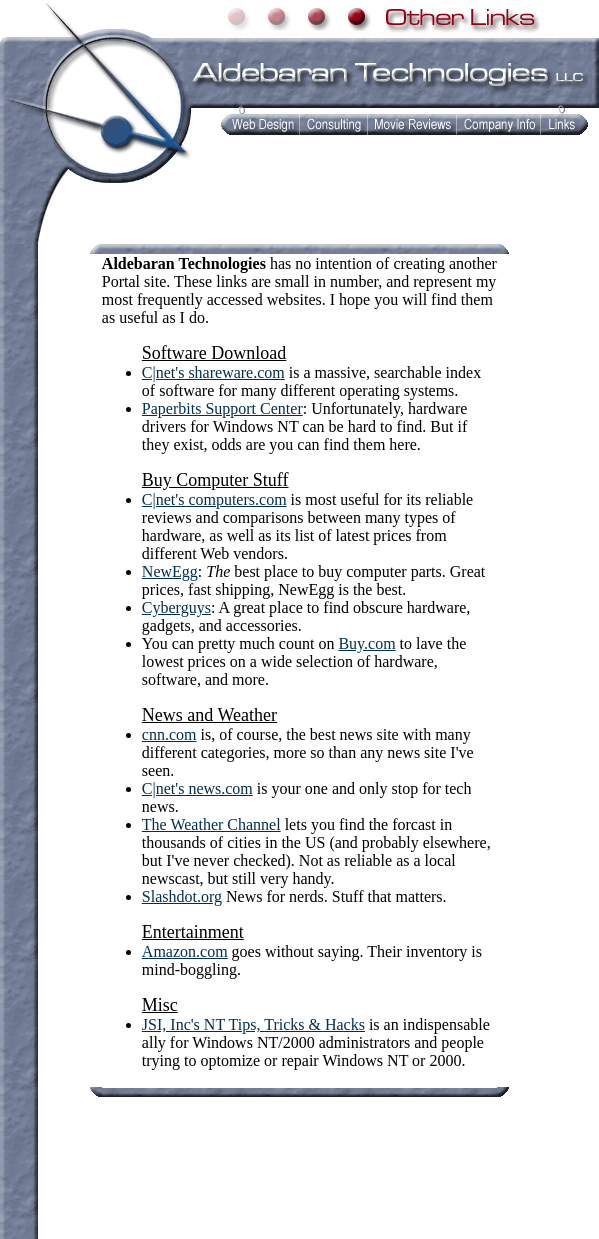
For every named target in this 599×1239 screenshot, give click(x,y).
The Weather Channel (211, 824)
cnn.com (169, 734)
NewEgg (170, 571)
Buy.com (366, 643)
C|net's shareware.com (213, 372)
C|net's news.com (197, 788)
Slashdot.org (182, 896)
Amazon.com (185, 951)
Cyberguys (176, 607)
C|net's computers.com (214, 499)
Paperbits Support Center (222, 408)
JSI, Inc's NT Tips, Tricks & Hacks (253, 1024)
